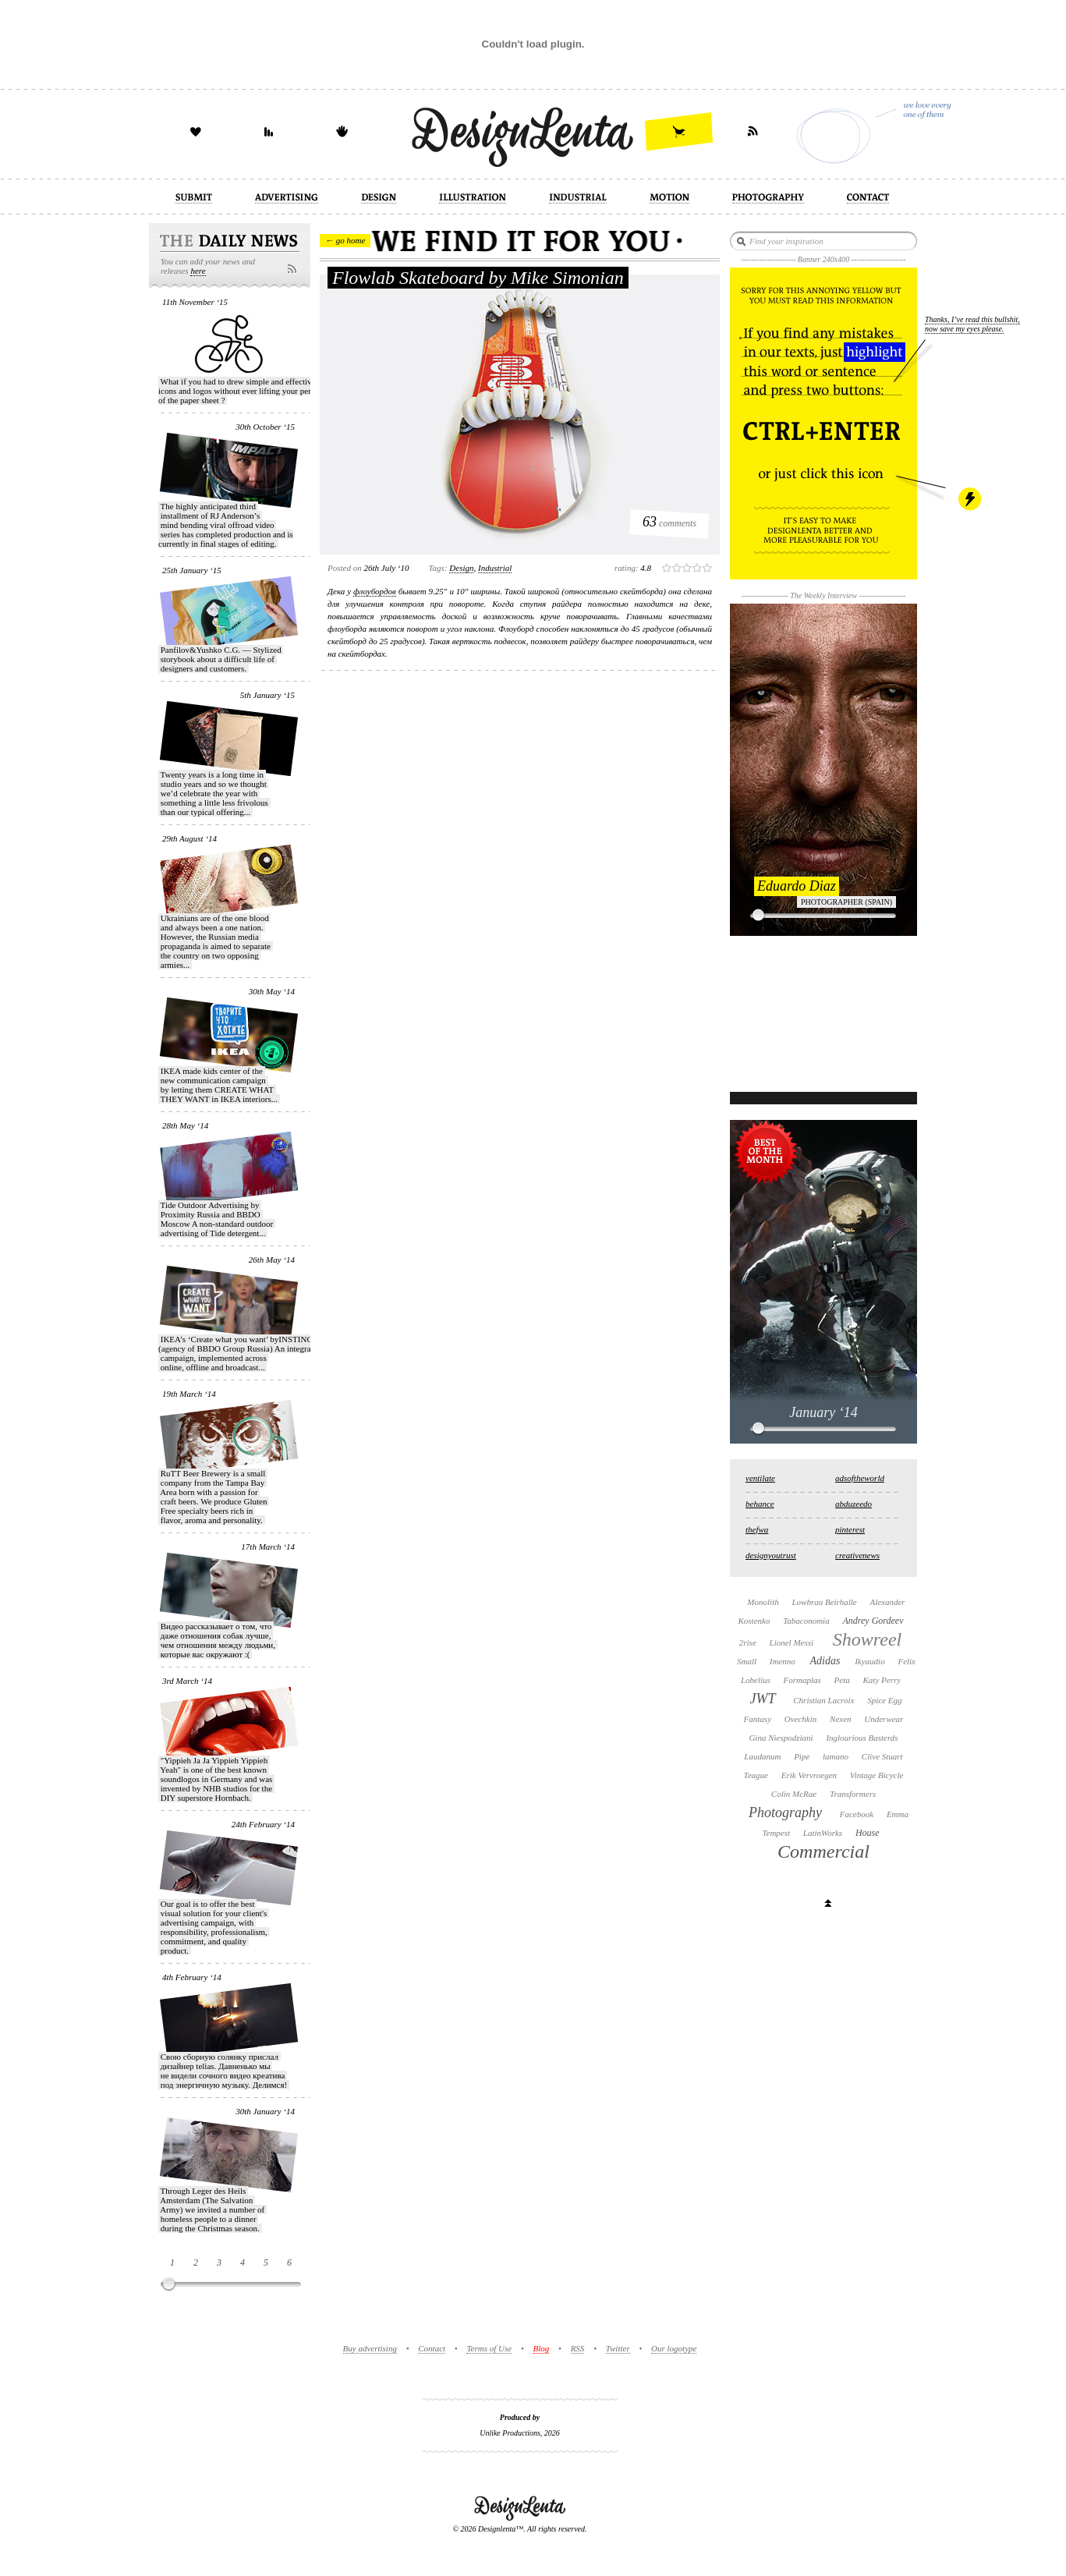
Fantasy (757, 1719)
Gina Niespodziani (781, 1737)
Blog (541, 2348)
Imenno (782, 1661)
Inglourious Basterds (862, 1737)
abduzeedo (853, 1503)
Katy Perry (882, 1680)
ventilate (760, 1478)
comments (669, 522)
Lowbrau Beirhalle (824, 1602)
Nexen (840, 1719)
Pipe (801, 1756)
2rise (747, 1642)
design (461, 567)
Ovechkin (800, 1719)
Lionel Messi (792, 1642)
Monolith (762, 1602)
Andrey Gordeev (872, 1620)
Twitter (618, 2348)
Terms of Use (489, 2348)
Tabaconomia (806, 1620)
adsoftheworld (859, 1478)
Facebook (856, 1814)
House (867, 1832)
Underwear (883, 1719)
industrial (495, 567)
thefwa (756, 1529)
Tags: (438, 567)
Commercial (823, 1851)
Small (746, 1661)
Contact (431, 2348)
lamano (835, 1756)
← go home (345, 240)
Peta (842, 1680)
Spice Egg (884, 1700)
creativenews (857, 1555)
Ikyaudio (869, 1661)
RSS (578, 2348)
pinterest (850, 1529)
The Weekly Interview (823, 595)
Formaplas (802, 1680)
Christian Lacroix (823, 1700)
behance (759, 1503)
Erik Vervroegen (809, 1775)
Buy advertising (370, 2348)
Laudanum (762, 1756)
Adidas (825, 1661)
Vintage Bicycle (877, 1775)
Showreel (867, 1639)
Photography (785, 1812)
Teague (756, 1775)
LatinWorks (822, 1832)
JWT (763, 1698)
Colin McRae (793, 1793)
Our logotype (673, 2348)
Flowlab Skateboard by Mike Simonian (478, 278)
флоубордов (374, 591)
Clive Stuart (882, 1756)
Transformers (853, 1793)
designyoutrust (770, 1555)
